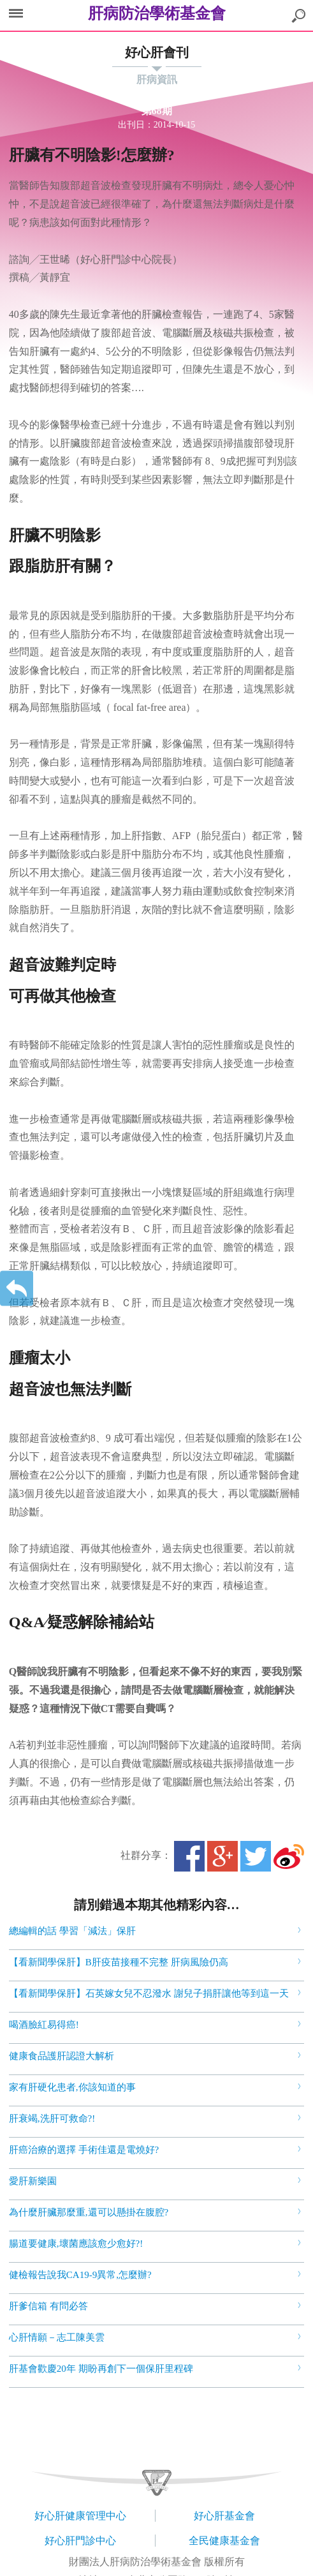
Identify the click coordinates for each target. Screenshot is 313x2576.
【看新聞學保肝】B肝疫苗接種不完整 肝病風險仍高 (118, 1962)
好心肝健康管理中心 (80, 2515)
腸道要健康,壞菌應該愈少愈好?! (76, 2243)
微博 (288, 1856)
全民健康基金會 (224, 2540)
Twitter (255, 1856)
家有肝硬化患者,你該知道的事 (72, 2087)
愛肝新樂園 (33, 2181)
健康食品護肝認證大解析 (61, 2056)
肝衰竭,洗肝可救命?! (52, 2118)
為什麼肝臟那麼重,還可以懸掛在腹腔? (88, 2212)
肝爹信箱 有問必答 (48, 2306)
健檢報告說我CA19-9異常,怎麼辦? (80, 2275)
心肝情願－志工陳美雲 (57, 2337)
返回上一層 (16, 1288)
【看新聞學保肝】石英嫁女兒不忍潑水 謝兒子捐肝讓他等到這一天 (149, 1993)
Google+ (222, 1856)
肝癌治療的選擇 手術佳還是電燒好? (84, 2150)
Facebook (189, 1856)
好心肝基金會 (224, 2515)
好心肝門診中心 (80, 2540)
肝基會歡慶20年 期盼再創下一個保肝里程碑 (101, 2369)
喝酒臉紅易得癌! (44, 2025)
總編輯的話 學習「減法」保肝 (72, 1931)
